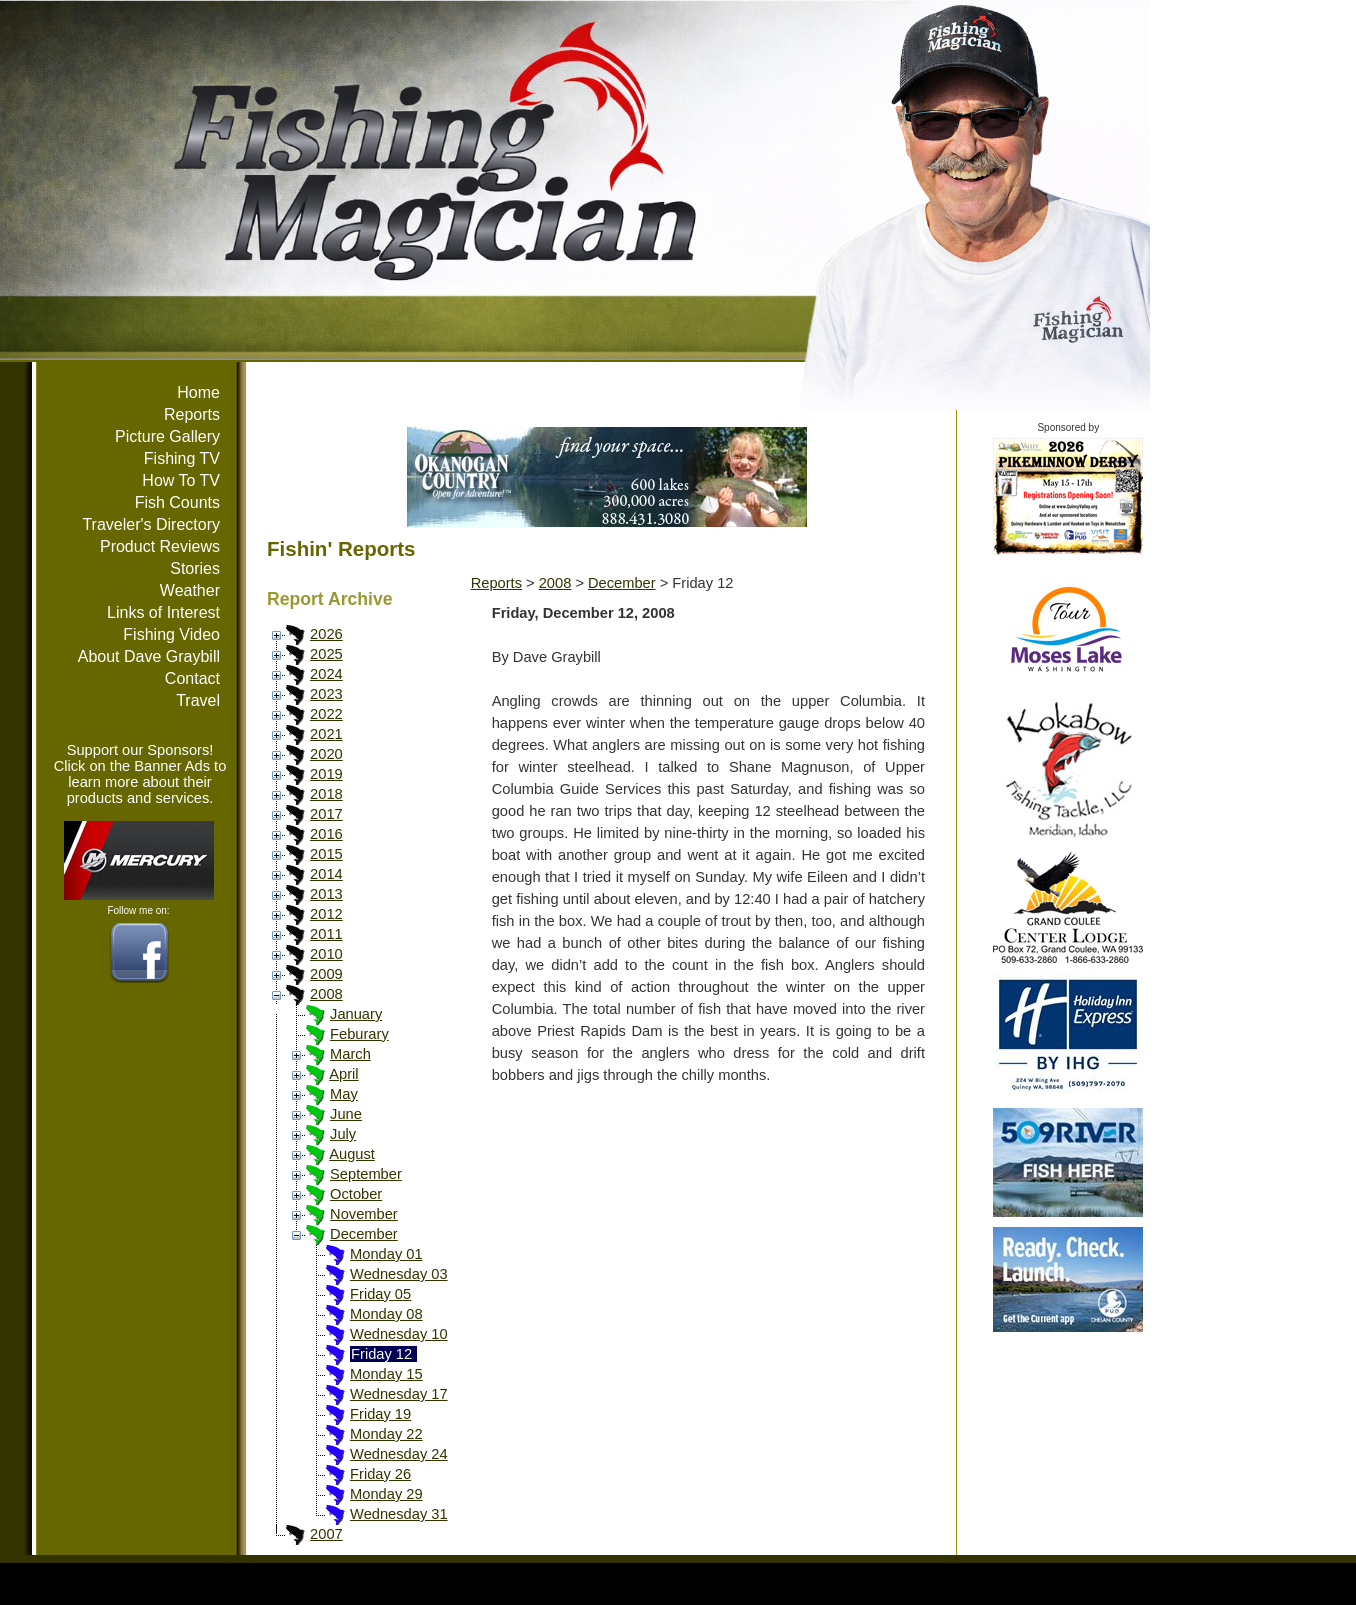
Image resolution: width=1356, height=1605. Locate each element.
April (343, 1074)
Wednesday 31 (399, 1514)
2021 (326, 734)
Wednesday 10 (399, 1334)
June (346, 1114)
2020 (326, 754)
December (364, 1234)
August (352, 1154)
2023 (326, 694)
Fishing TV (182, 458)
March (350, 1054)
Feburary (359, 1034)
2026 (326, 634)
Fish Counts (177, 502)
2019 (326, 774)
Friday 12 (381, 1354)
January (356, 1014)
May (344, 1094)
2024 (326, 674)
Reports (192, 414)
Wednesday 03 (399, 1274)
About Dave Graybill (149, 656)
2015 (326, 854)
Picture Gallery (167, 436)
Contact (192, 678)
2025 (326, 654)
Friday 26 (380, 1474)
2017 (326, 814)
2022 (326, 714)
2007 (326, 1534)
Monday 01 (386, 1254)
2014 (326, 874)
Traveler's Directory (151, 524)
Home (198, 392)
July (343, 1134)
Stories (195, 568)
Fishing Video (171, 634)
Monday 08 (386, 1314)
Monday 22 (386, 1434)
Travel (198, 700)
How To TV (181, 480)
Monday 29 (386, 1494)
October (356, 1194)
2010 (326, 954)
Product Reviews (160, 546)
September (366, 1174)
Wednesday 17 (399, 1394)
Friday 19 (380, 1414)
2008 (326, 994)
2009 (326, 974)
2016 (326, 834)
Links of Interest (163, 612)
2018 (326, 794)
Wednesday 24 (399, 1454)
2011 (326, 934)
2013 (326, 894)
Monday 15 (386, 1374)
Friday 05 (380, 1294)
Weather (190, 590)
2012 (326, 914)
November (364, 1214)
